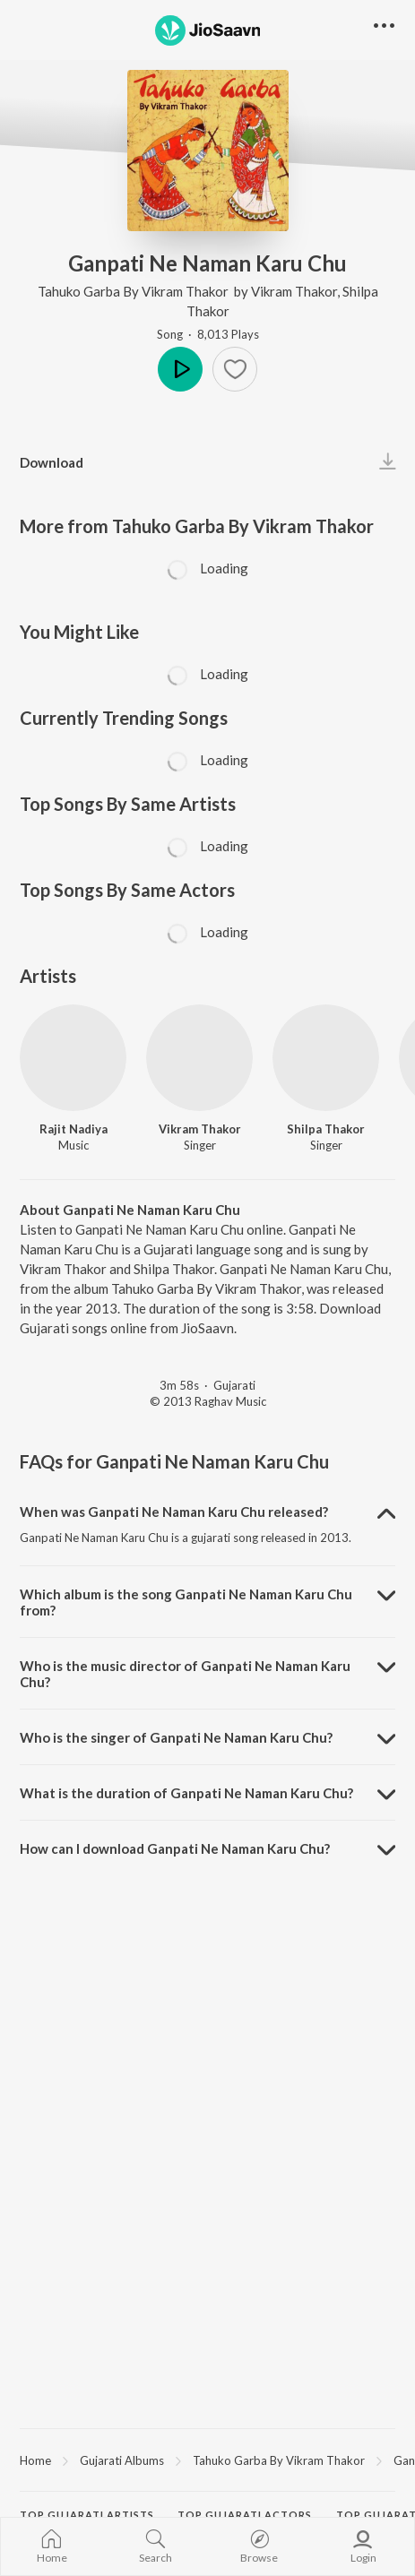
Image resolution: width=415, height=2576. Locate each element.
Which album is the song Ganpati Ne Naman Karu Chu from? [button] (186, 1602)
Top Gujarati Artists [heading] (87, 2514)
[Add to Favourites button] (234, 369)
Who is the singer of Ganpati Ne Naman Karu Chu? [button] (176, 1737)
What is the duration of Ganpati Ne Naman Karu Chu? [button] (186, 1793)
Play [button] (180, 369)
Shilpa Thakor (326, 1129)
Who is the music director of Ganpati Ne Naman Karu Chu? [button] (185, 1674)
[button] (384, 26)
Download (51, 462)
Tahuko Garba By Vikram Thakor (134, 291)
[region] (207, 2459)
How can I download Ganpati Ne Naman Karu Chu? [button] (175, 1848)
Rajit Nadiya (73, 1129)
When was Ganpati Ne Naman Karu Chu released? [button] (174, 1511)
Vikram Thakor (294, 291)
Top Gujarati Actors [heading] (244, 2514)
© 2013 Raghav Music (208, 1401)
